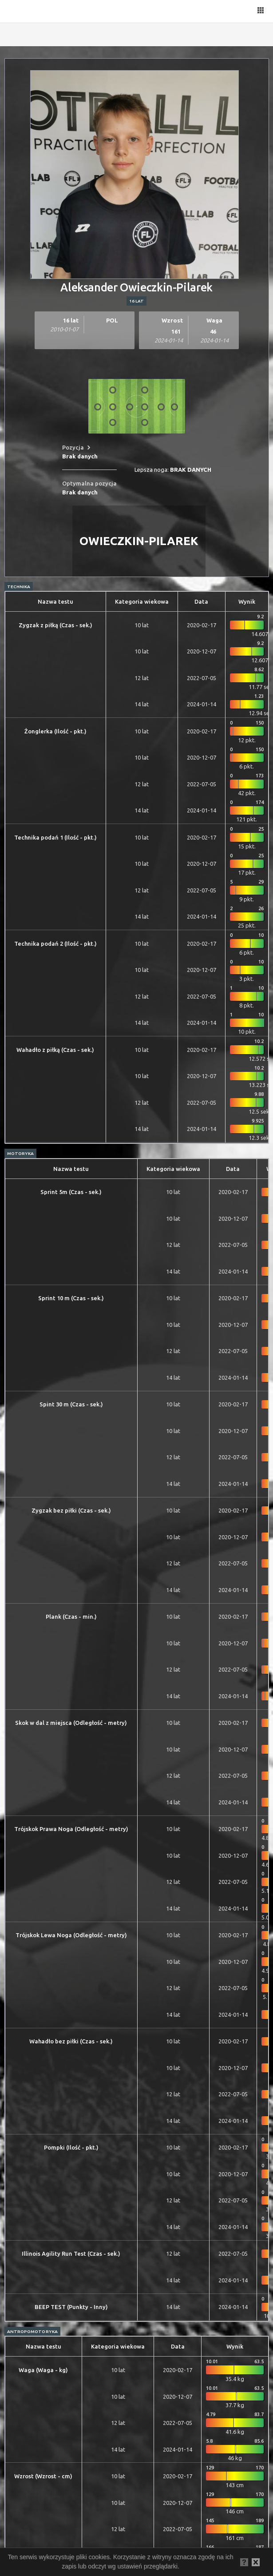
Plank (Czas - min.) (71, 1616)
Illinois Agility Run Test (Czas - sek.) (71, 2253)
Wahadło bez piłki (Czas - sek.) (71, 2041)
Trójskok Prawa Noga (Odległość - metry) (71, 1829)
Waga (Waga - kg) (43, 2370)
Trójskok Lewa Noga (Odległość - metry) (71, 1935)
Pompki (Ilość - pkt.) (71, 2147)
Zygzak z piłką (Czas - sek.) (55, 625)
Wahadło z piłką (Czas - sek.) (55, 1050)
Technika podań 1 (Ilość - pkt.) (55, 837)
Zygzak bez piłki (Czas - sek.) (71, 1510)
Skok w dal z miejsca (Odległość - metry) (71, 1723)
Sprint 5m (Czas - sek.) (71, 1192)
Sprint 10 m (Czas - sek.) (71, 1298)
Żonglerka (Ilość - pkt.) (55, 731)
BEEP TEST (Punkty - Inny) (71, 2307)
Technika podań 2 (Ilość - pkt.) (55, 943)
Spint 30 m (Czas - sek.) (71, 1404)
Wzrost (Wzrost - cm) (43, 2476)
